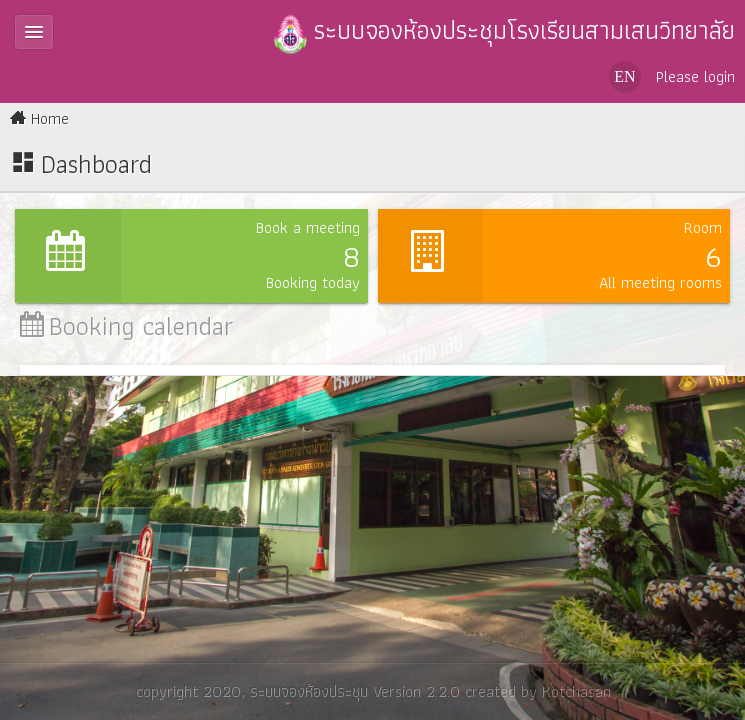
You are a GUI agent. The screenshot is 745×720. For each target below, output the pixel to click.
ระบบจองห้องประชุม (308, 690)
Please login (695, 76)
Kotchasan (575, 690)
